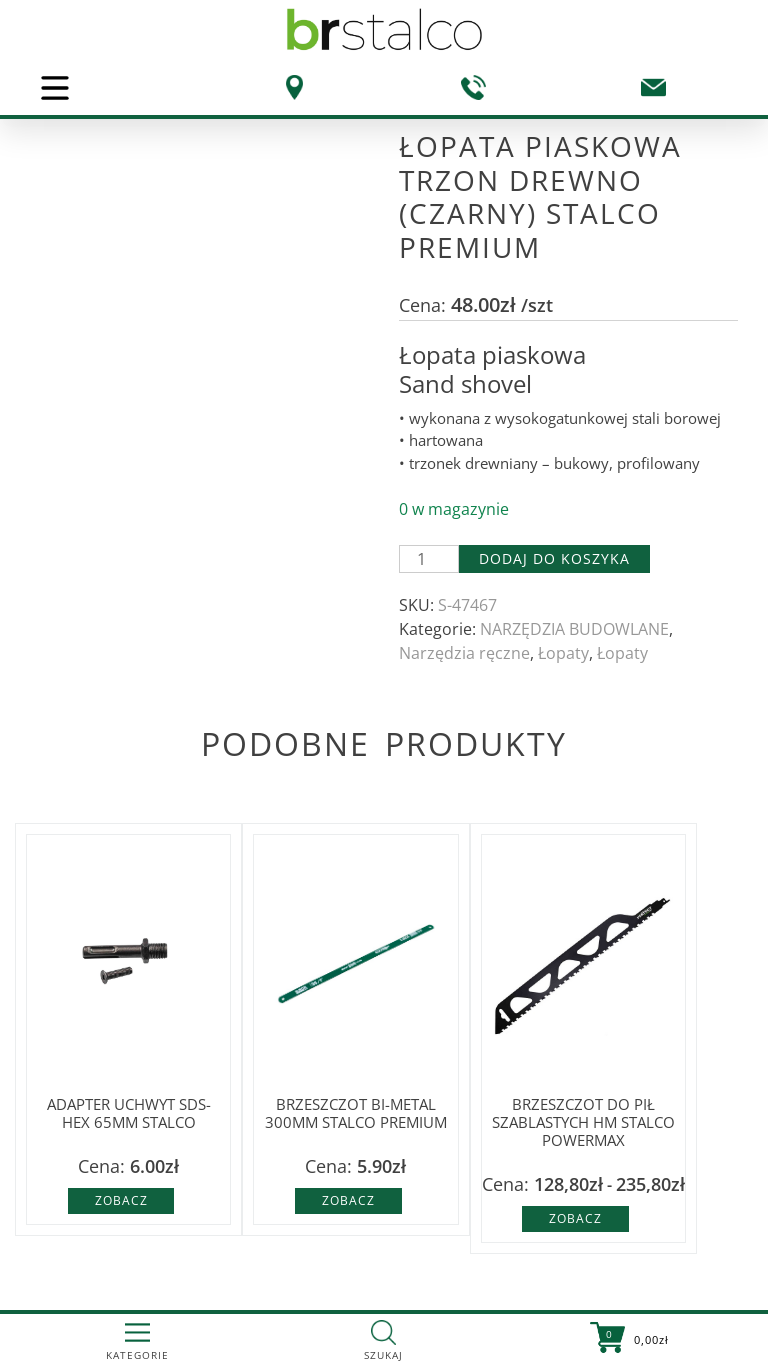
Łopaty (563, 653)
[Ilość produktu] (429, 559)
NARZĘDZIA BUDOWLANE (574, 629)
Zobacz (121, 1200)
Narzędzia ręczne (464, 653)
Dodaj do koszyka (554, 558)
